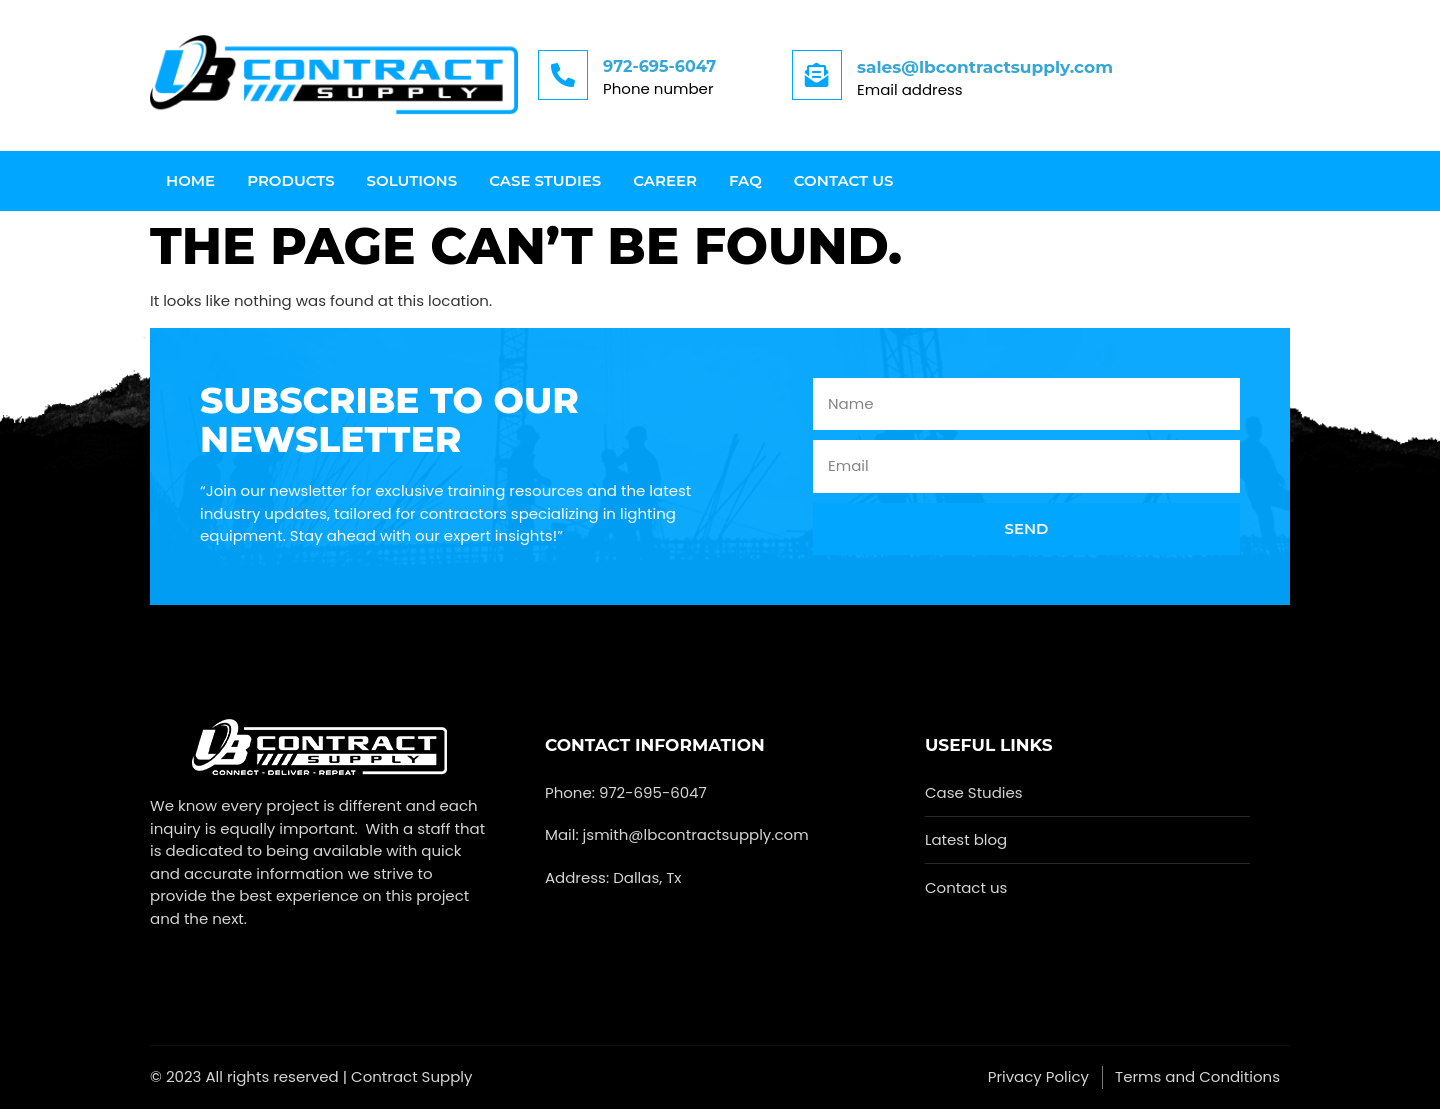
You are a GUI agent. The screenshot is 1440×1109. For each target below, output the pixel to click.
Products (290, 180)
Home (190, 180)
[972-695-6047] (563, 75)
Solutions (412, 180)
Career (665, 180)
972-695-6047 (659, 66)
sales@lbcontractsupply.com (985, 67)
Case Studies (545, 180)
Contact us (844, 180)
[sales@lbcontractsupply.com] (817, 75)
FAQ (745, 180)
